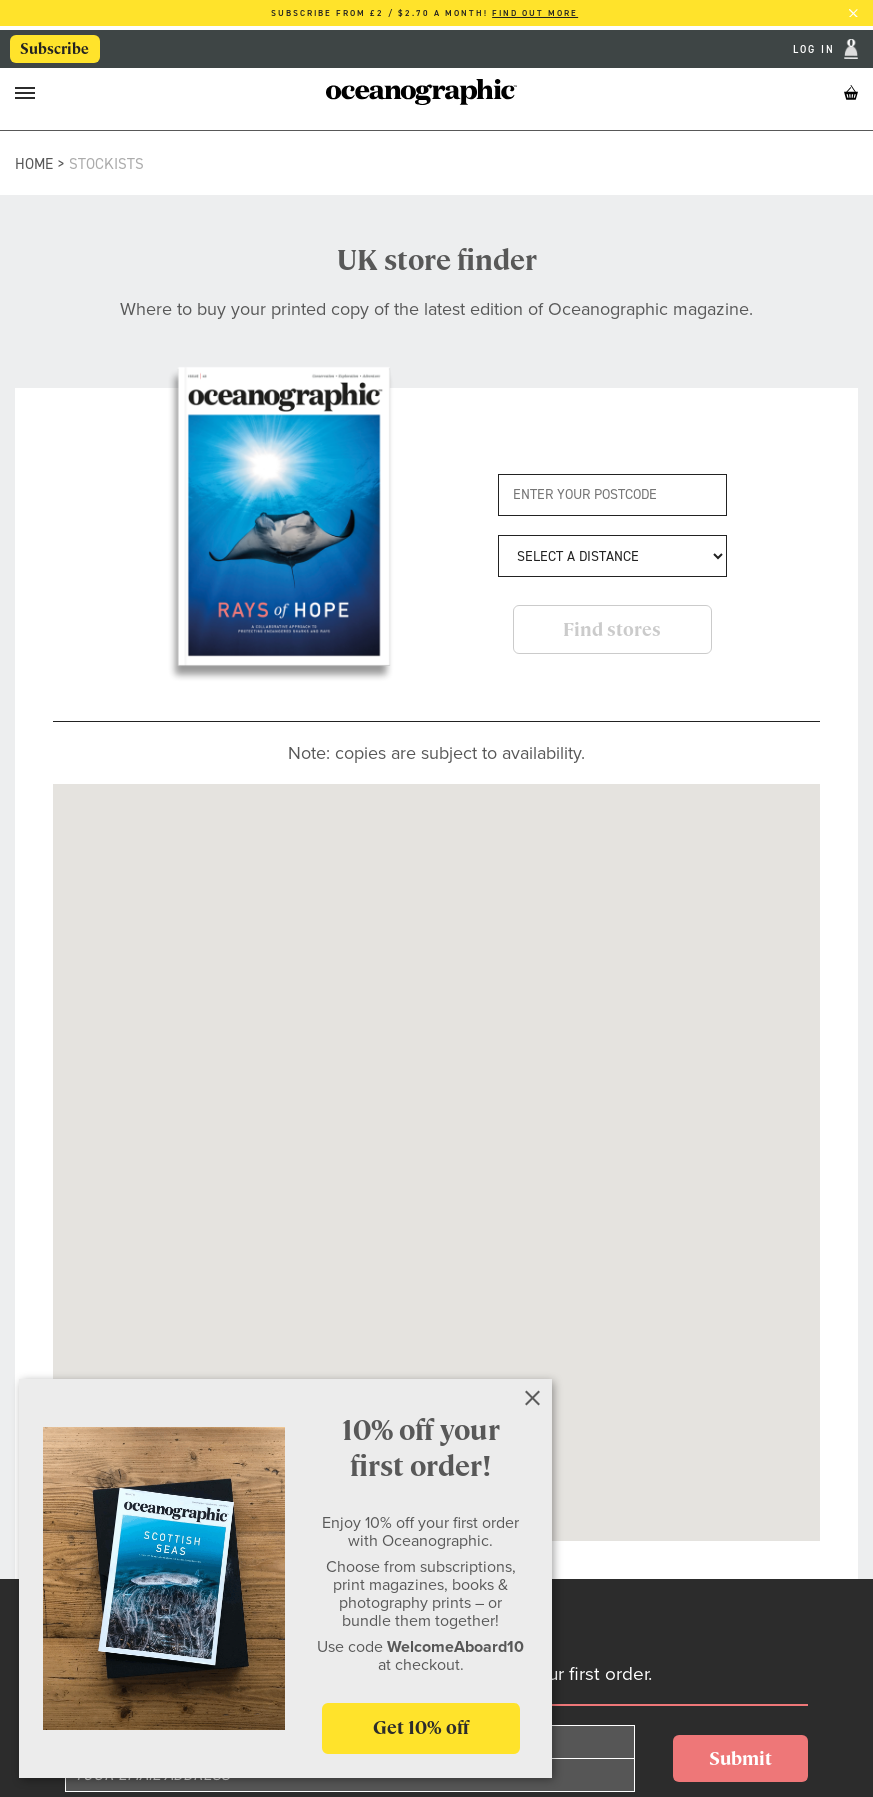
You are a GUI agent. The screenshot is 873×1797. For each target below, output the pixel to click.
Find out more (535, 13)
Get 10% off (421, 1727)
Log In (816, 49)
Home (34, 164)
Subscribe (54, 49)
